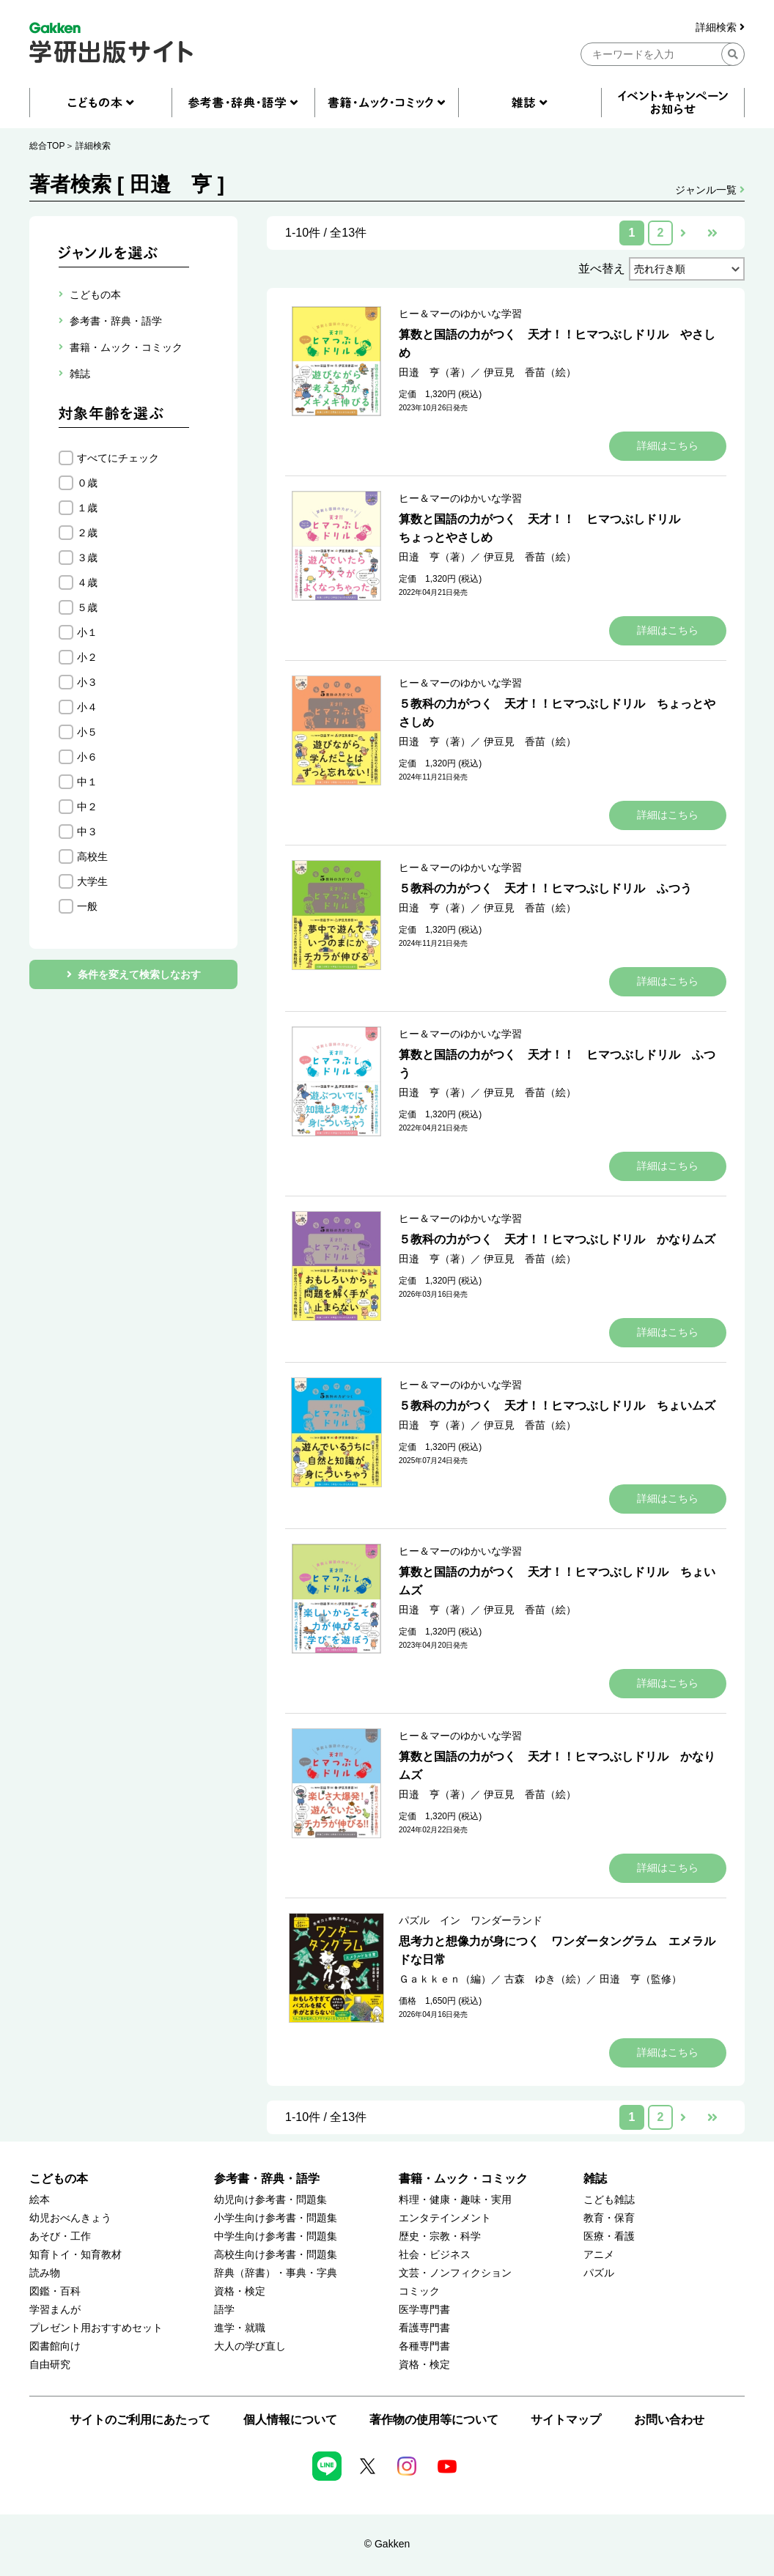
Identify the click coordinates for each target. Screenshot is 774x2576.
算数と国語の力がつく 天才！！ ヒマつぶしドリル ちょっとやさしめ (545, 528)
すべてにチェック (118, 458)
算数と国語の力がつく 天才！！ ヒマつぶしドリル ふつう (557, 1063)
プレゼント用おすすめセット (96, 2328)
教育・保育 (609, 2218)
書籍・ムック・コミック (463, 2178)
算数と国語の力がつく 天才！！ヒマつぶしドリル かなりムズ (557, 1765)
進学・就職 (239, 2328)
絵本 (39, 2199)
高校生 (92, 856)
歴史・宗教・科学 (440, 2236)
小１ (87, 632)
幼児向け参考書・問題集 (270, 2199)
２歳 (87, 532)
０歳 (87, 483)
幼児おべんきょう (70, 2218)
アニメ (598, 2254)
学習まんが (55, 2309)
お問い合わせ (669, 2419)
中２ (87, 807)
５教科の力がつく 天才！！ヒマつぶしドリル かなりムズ (557, 1239)
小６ (87, 757)
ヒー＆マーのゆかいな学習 (460, 313)
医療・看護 (609, 2236)
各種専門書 (424, 2346)
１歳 (87, 508)
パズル (598, 2273)
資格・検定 (239, 2291)
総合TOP (46, 146)
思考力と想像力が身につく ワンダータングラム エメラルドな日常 (557, 1950)
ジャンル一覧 (710, 190)
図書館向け (55, 2346)
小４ (87, 707)
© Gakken (387, 2544)
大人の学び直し (250, 2346)
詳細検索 (720, 27)
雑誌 (595, 2178)
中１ (87, 782)
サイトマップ (566, 2419)
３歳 (87, 557)
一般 (87, 906)
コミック (419, 2291)
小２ (87, 657)
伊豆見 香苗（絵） (530, 372)
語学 (224, 2309)
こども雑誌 (609, 2199)
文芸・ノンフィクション (455, 2273)
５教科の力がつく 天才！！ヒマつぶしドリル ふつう (545, 888)
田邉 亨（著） (435, 372)
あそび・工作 (60, 2236)
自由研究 (49, 2364)
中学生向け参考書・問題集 (275, 2236)
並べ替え (601, 268)
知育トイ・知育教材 (75, 2254)
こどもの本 (58, 2178)
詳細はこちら (668, 445)
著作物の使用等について (433, 2419)
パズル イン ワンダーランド (470, 1920)
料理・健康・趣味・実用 (455, 2199)
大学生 (92, 881)
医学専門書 (424, 2309)
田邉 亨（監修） (641, 1979)
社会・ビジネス (435, 2254)
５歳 (87, 607)
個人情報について (290, 2419)
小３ (87, 682)
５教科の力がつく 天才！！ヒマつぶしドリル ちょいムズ (557, 1405)
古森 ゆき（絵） (545, 1979)
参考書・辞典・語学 (267, 2178)
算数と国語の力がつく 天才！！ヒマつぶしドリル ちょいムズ (557, 1581)
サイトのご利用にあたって (140, 2419)
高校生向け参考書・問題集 (275, 2254)
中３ (87, 831)
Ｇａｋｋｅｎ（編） (445, 1979)
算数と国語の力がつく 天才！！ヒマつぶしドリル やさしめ (557, 343)
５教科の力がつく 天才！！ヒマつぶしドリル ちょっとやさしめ (557, 712)
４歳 (87, 582)
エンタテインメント (445, 2218)
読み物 (44, 2273)
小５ (87, 732)
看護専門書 (424, 2328)
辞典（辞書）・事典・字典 (275, 2273)
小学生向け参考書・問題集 (275, 2218)
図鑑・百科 (55, 2291)
